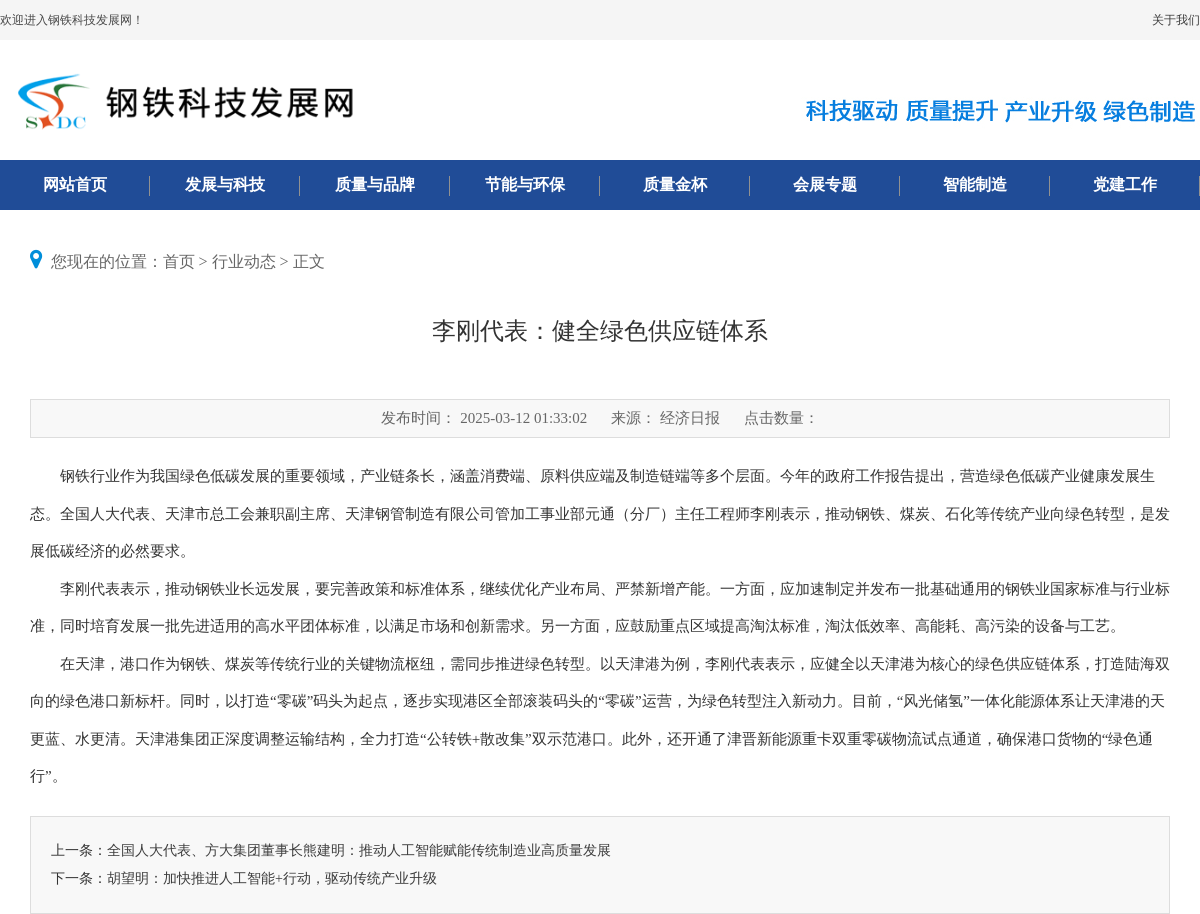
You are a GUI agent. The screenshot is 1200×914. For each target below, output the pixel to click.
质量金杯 (675, 184)
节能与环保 (525, 184)
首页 (179, 261)
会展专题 (825, 184)
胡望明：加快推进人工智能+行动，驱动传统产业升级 (272, 878)
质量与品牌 (375, 184)
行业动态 (244, 261)
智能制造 (975, 184)
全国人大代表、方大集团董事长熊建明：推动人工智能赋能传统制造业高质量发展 (359, 850)
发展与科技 (225, 184)
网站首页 (75, 184)
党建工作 (1125, 184)
